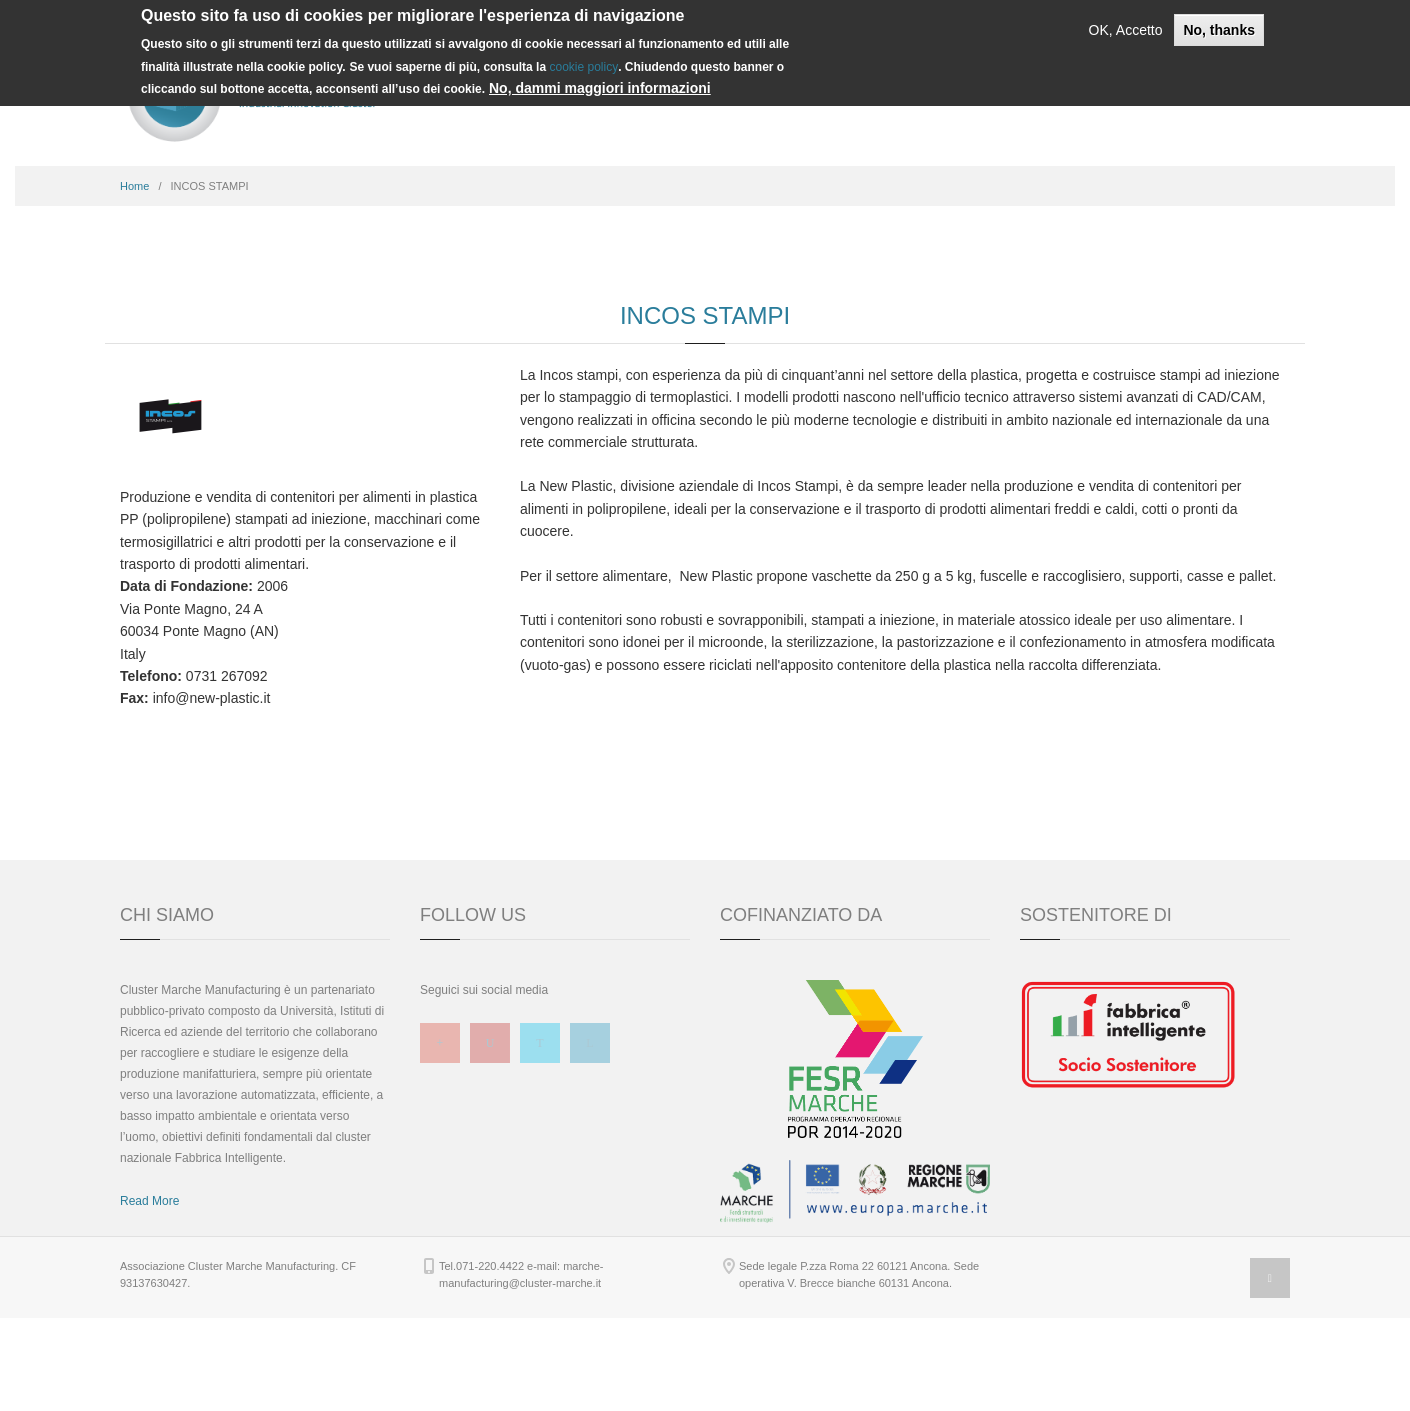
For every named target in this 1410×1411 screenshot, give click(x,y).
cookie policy (583, 67)
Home (134, 279)
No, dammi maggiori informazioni (600, 88)
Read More (149, 1294)
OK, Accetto (1126, 30)
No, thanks (1219, 30)
